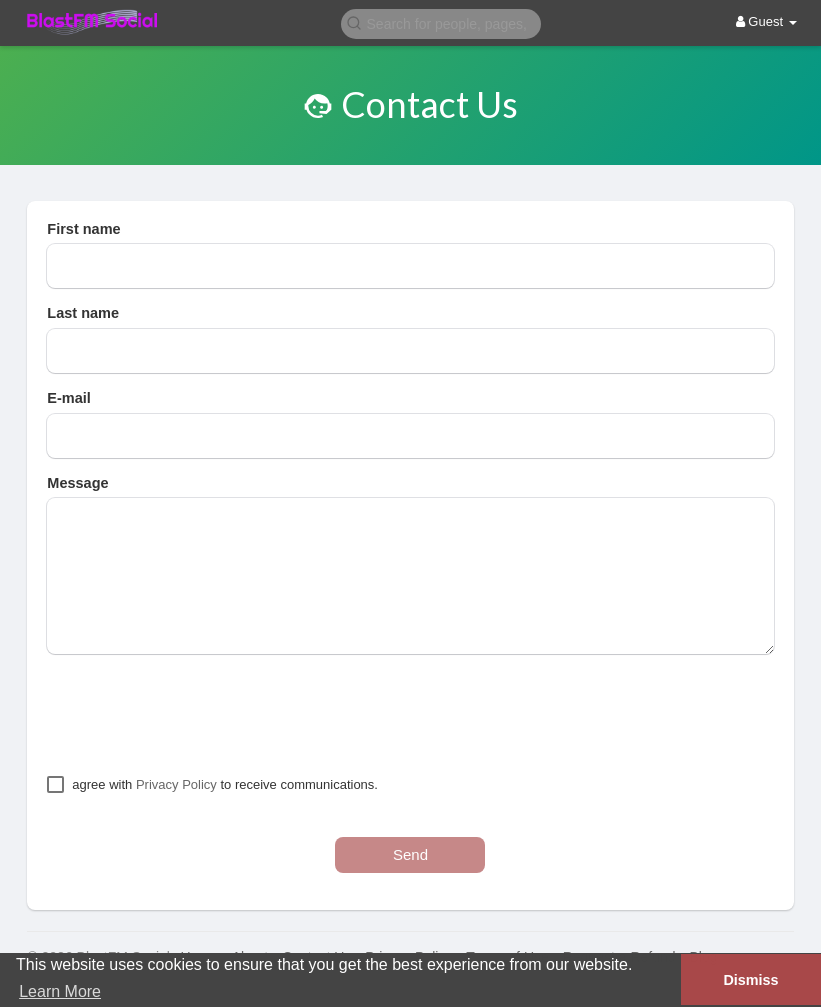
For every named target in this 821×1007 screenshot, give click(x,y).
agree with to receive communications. (225, 784)
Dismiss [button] (750, 980)
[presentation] (199, 714)
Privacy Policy (176, 784)
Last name (83, 313)
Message (77, 483)
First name (83, 229)
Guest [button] (766, 21)
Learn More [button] (60, 991)
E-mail (69, 398)
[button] (441, 22)
